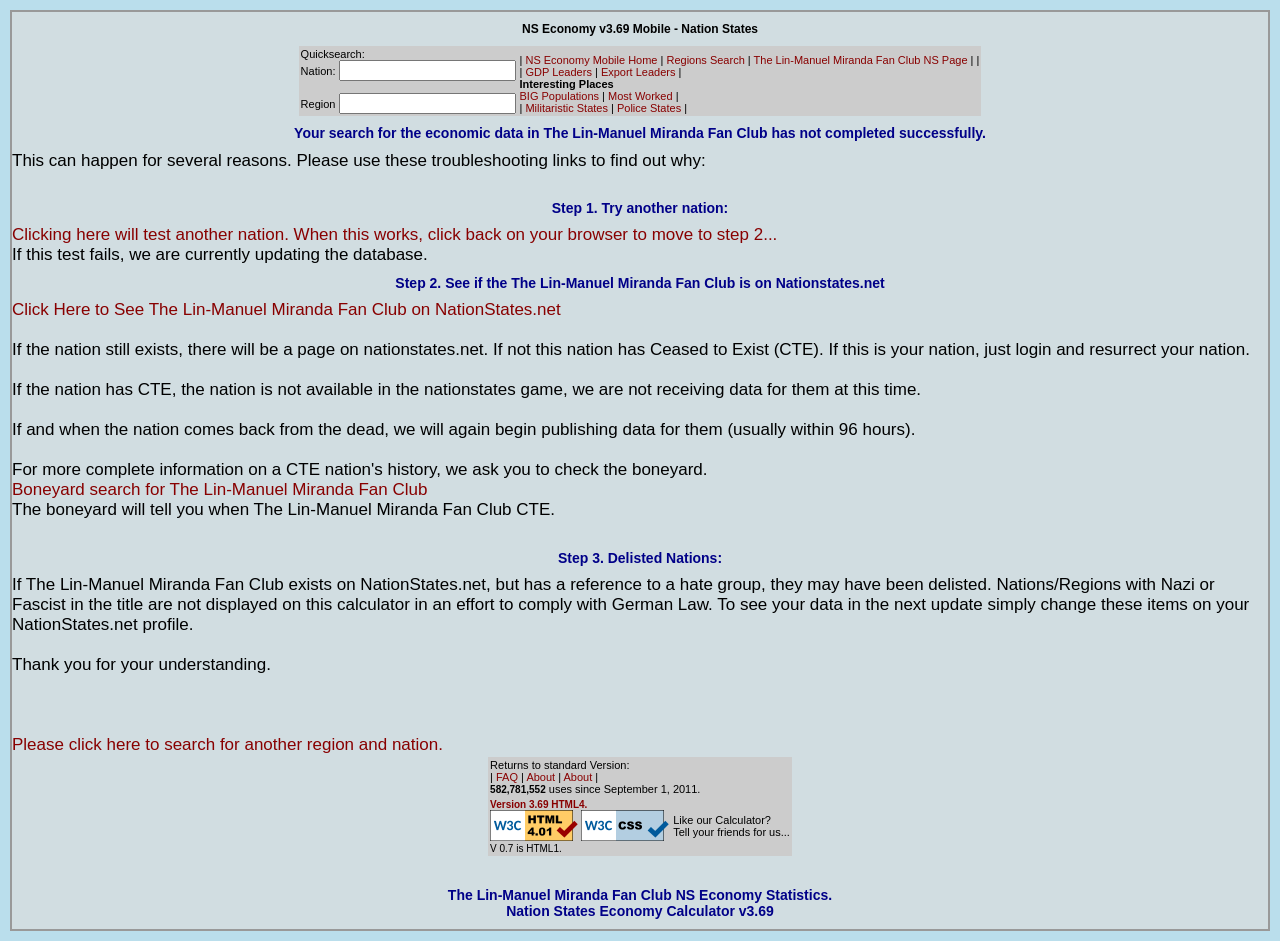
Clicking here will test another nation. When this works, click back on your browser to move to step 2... (394, 234)
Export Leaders (638, 72)
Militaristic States (566, 108)
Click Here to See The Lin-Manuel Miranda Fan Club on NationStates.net (286, 309)
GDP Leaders (558, 72)
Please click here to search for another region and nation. (227, 744)
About (540, 777)
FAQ (507, 777)
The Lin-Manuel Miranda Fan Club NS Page (861, 60)
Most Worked (640, 96)
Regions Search (705, 60)
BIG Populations (560, 96)
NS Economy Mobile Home (591, 60)
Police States (649, 108)
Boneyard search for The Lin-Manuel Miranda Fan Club (219, 489)
